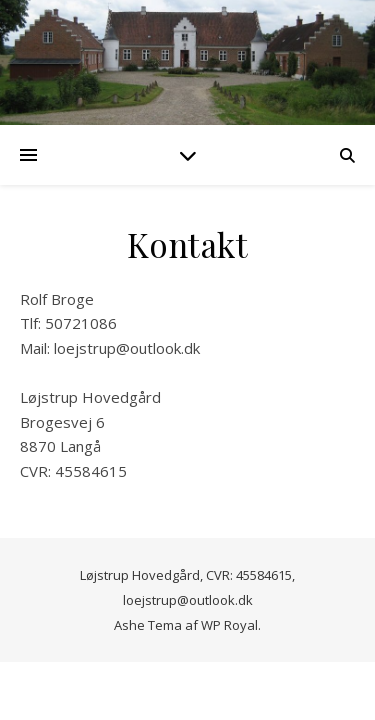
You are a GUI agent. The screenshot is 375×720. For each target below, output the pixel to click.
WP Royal (229, 625)
